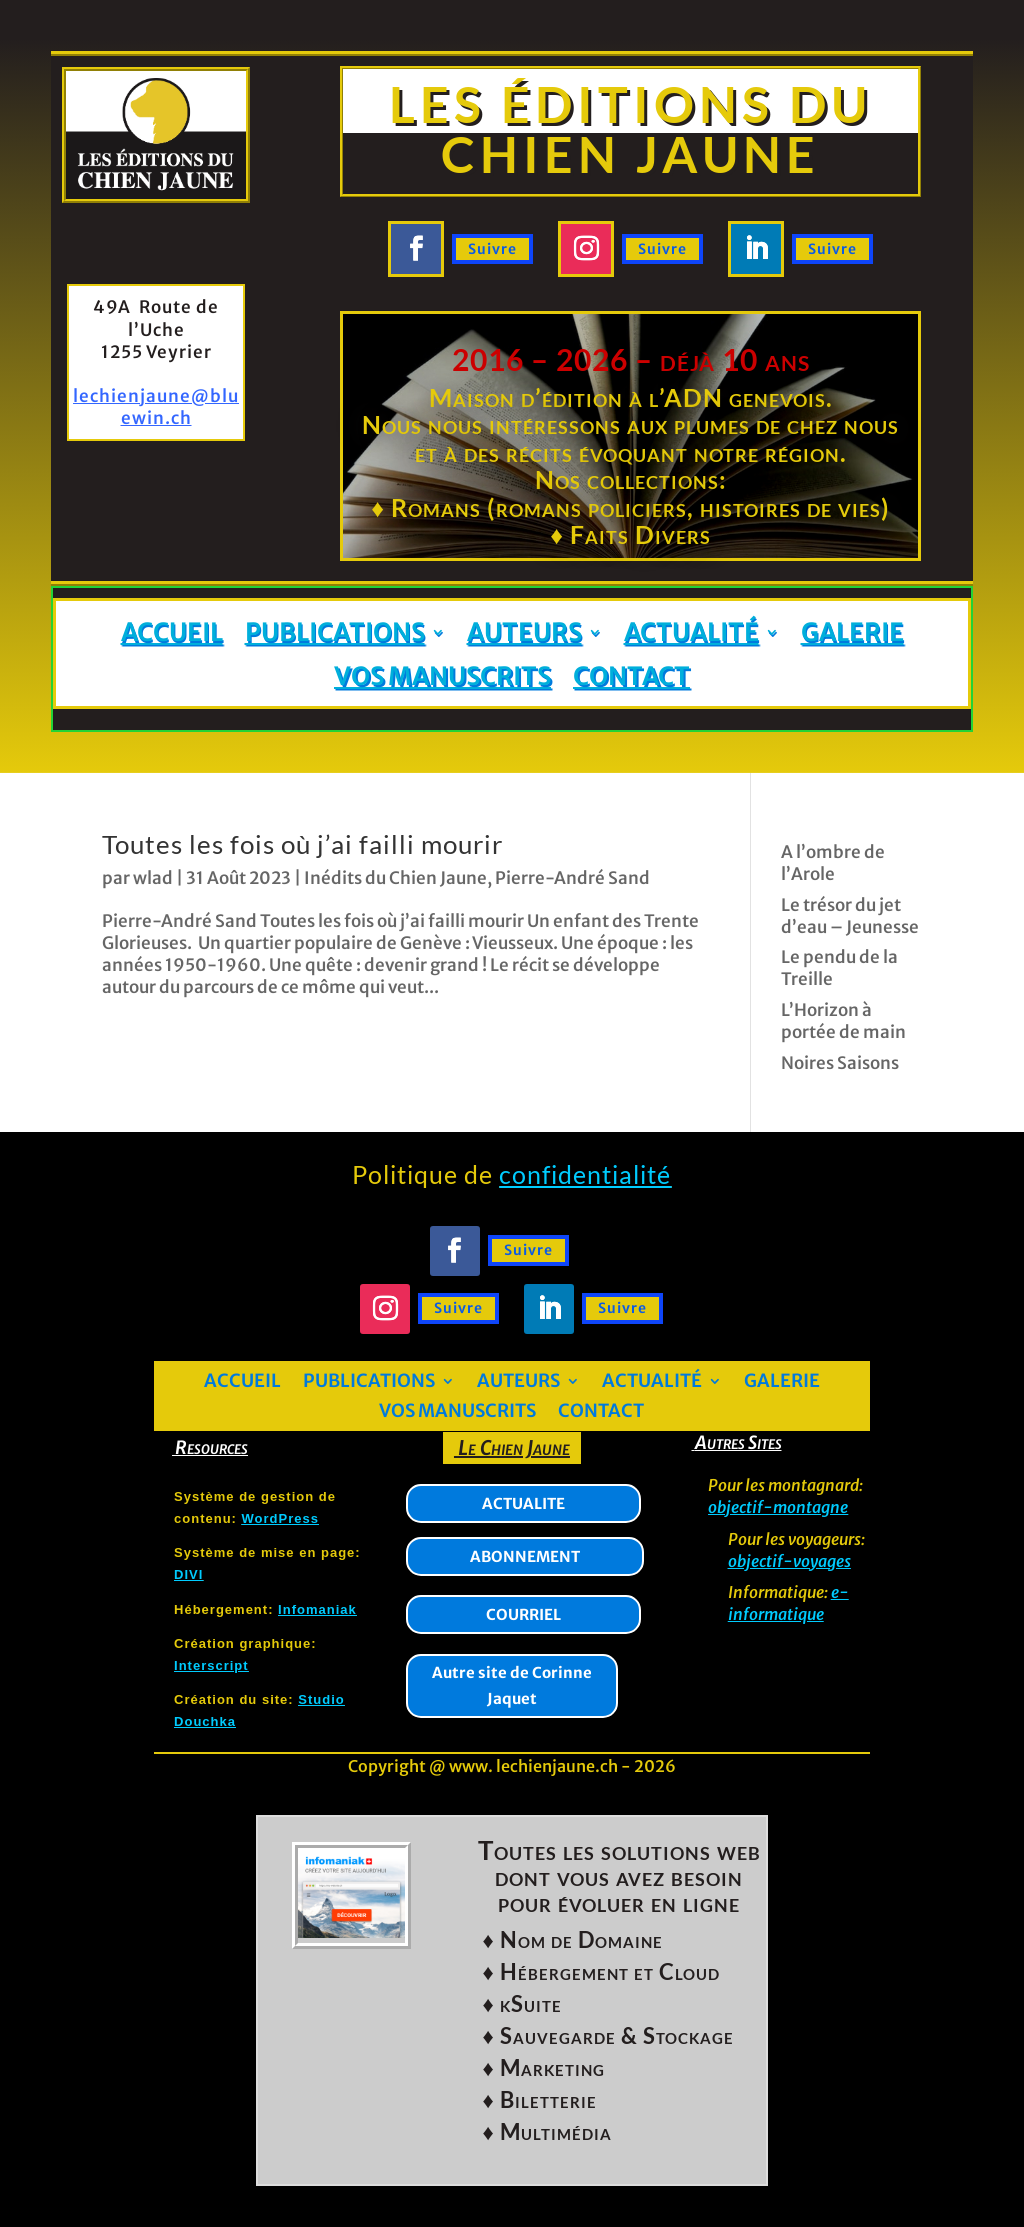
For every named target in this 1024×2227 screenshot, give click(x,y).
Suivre (492, 249)
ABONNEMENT (525, 1556)
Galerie (852, 633)
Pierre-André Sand (572, 878)
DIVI (188, 1574)
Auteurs (524, 633)
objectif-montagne (778, 1507)
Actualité (691, 633)
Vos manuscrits (442, 677)
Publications (335, 633)
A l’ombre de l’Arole (833, 863)
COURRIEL (523, 1614)
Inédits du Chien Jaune (395, 878)
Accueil (172, 633)
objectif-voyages (789, 1561)
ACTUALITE (523, 1503)
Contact (631, 677)
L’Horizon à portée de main (843, 1021)
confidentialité (585, 1174)
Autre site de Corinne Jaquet (512, 1685)
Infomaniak (317, 1609)
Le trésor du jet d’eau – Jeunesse (850, 916)
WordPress (280, 1518)
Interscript (211, 1665)
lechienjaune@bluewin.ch (156, 407)
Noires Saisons (840, 1063)
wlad (153, 878)
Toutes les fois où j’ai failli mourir (302, 844)
